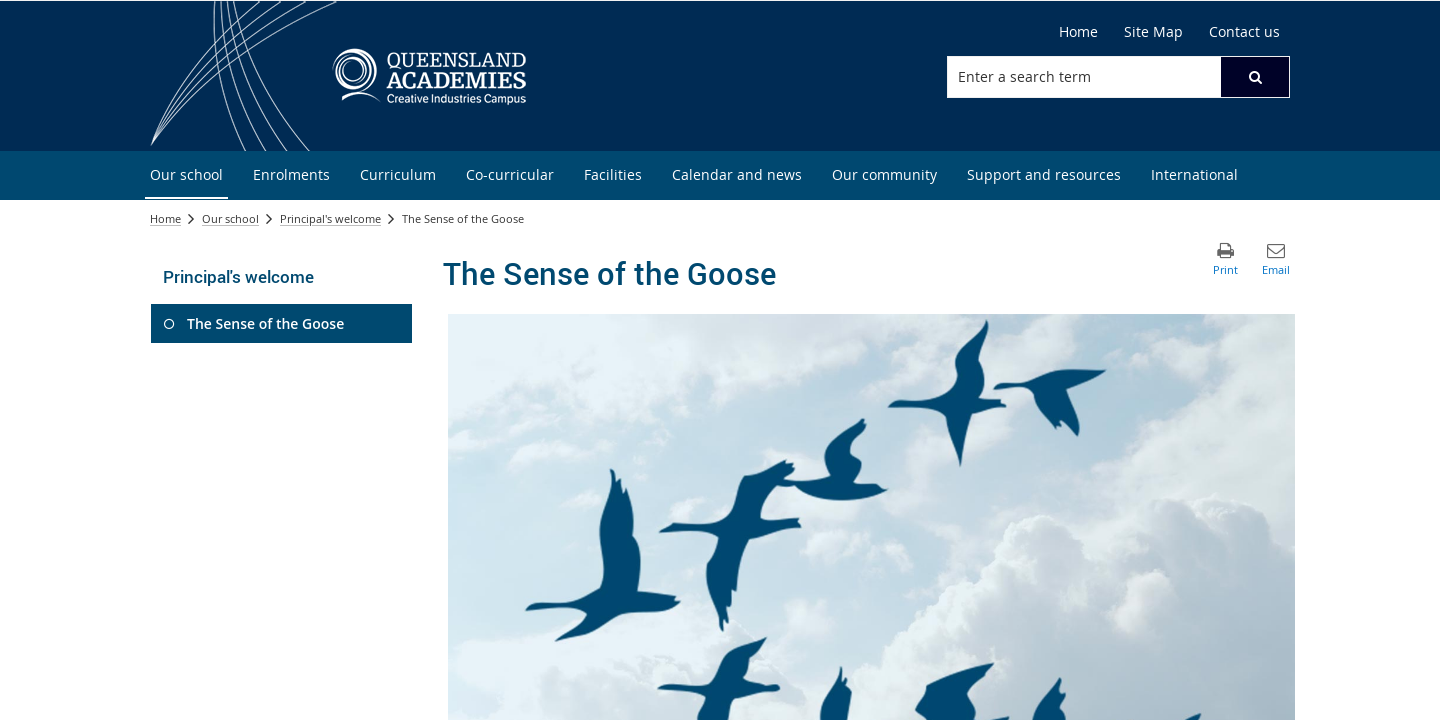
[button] (1255, 77)
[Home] (1078, 32)
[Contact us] (1244, 32)
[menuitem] (186, 175)
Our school (230, 218)
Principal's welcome (330, 218)
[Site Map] (1153, 32)
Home (165, 218)
